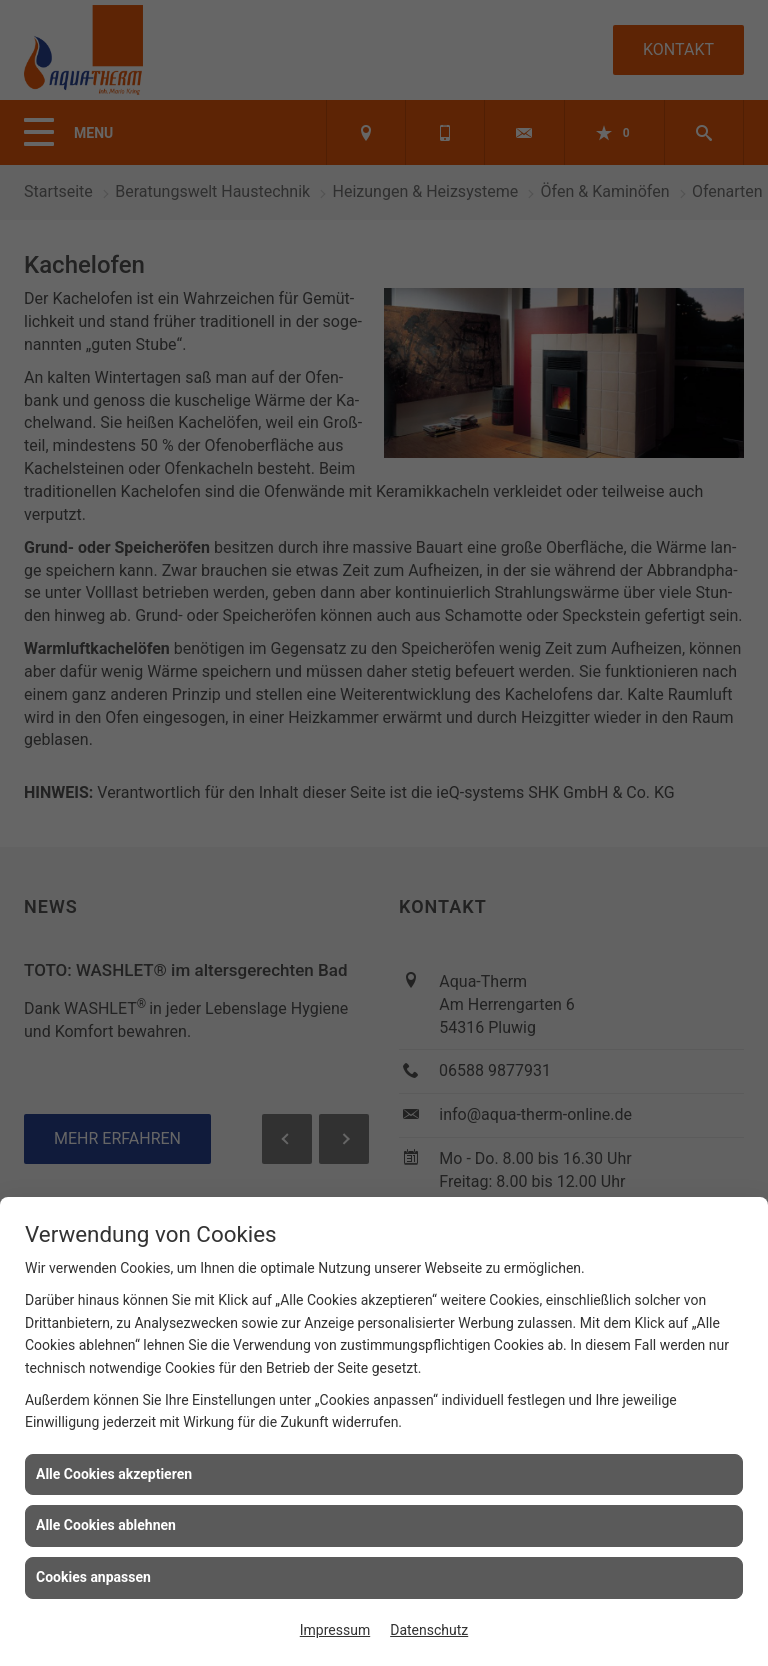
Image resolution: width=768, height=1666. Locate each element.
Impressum (335, 1630)
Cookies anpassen (93, 1577)
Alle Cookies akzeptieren (114, 1474)
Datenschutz (429, 1630)
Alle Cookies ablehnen (106, 1525)
